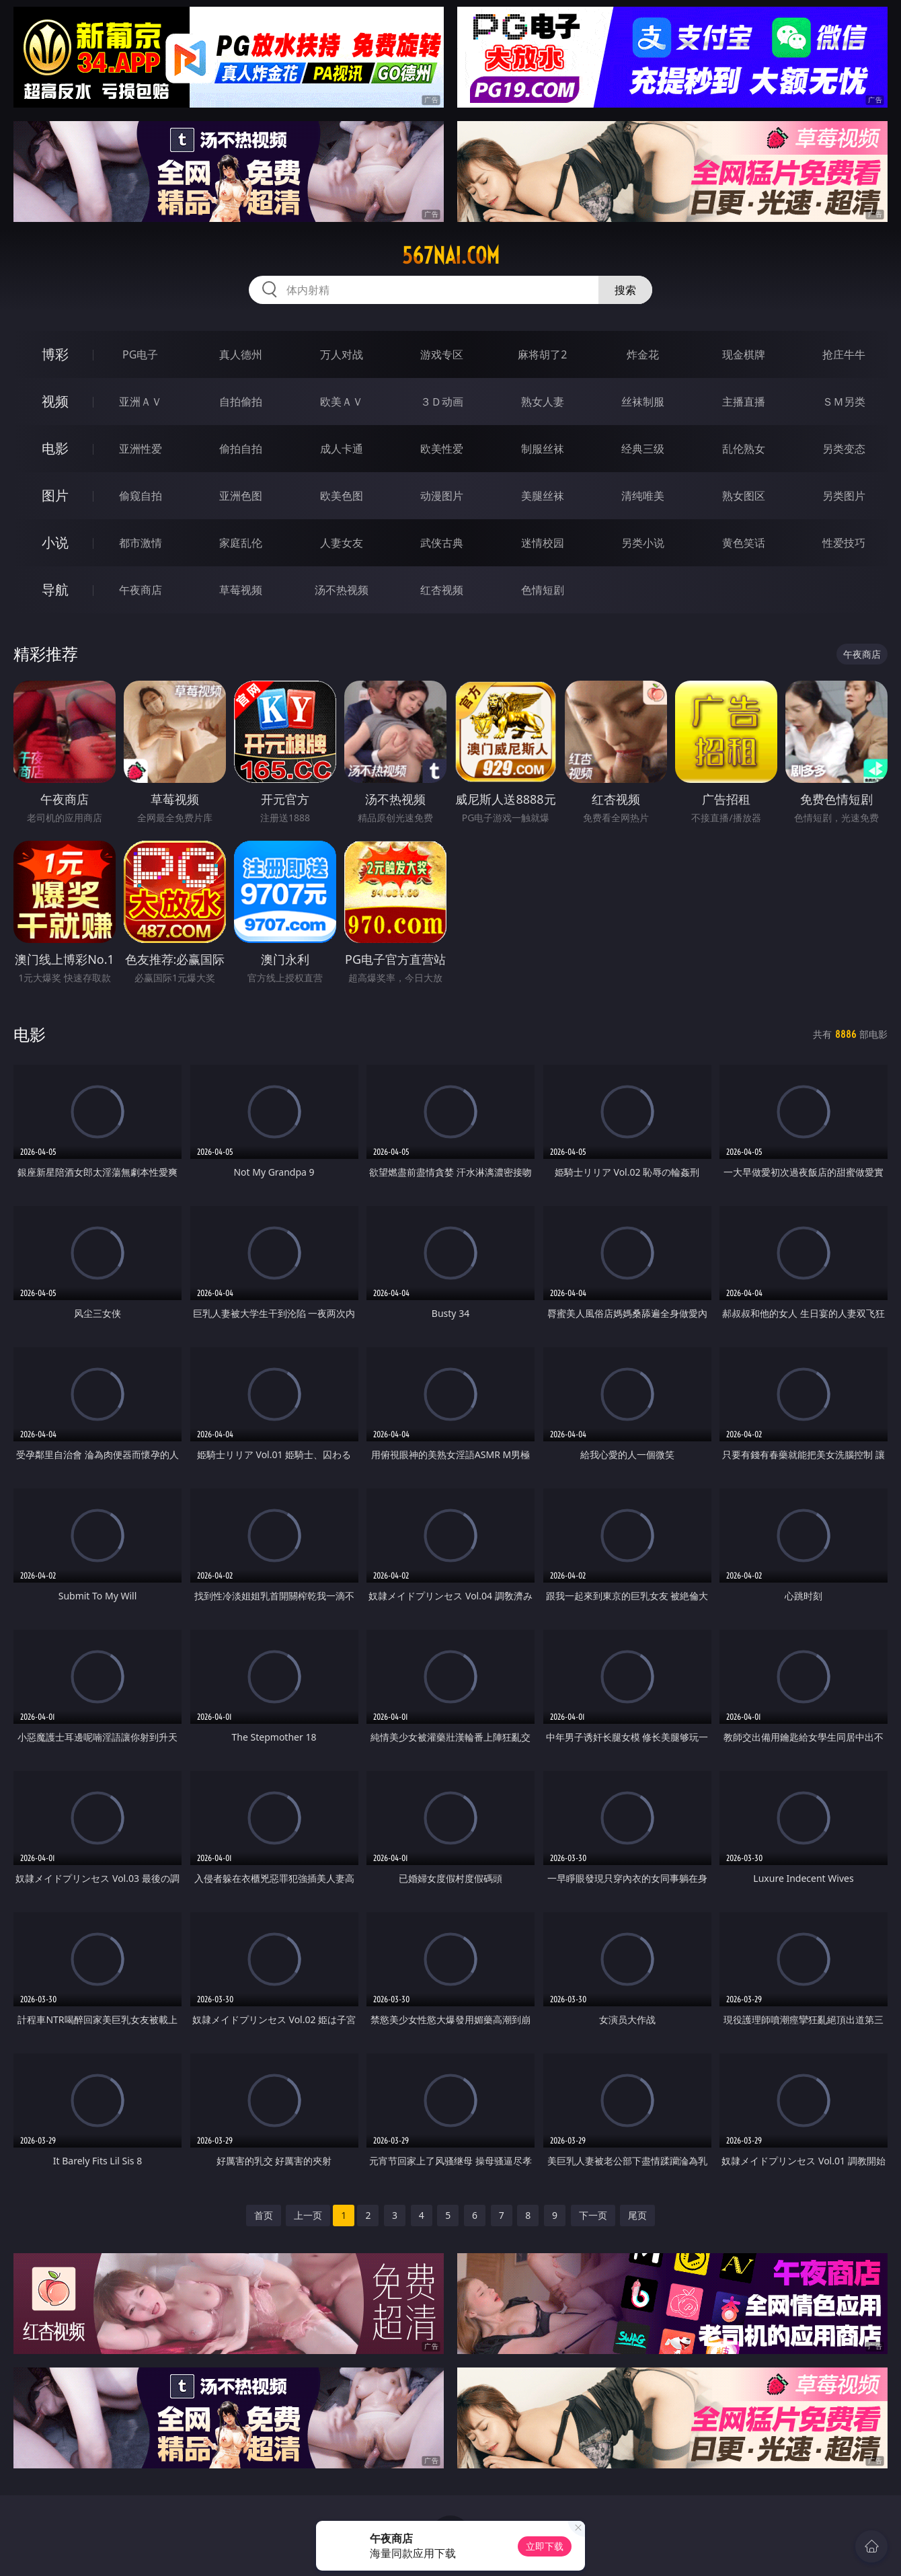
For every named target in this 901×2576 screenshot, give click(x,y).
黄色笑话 (743, 542)
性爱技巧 (843, 542)
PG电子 (140, 354)
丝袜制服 (642, 401)
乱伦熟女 (743, 448)
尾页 (637, 2215)
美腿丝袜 (542, 495)
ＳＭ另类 (843, 401)
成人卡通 (341, 448)
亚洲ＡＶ (140, 401)
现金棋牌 (743, 354)
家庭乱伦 (240, 542)
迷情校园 (542, 542)
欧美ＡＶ (341, 401)
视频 (55, 401)
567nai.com (451, 255)
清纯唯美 (642, 495)
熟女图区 (743, 495)
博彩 (55, 354)
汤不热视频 (341, 589)
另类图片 (843, 495)
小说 (55, 542)
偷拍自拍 (240, 448)
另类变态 (843, 448)
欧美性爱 (441, 448)
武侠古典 (441, 542)
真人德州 (240, 354)
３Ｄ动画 (441, 401)
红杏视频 (441, 589)
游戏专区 (441, 354)
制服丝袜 (542, 448)
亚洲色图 (240, 495)
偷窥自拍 (140, 495)
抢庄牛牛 (843, 354)
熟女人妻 (542, 401)
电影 (55, 448)
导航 (55, 589)
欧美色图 (341, 495)
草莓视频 (240, 589)
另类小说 (642, 542)
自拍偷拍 (240, 401)
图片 (55, 495)
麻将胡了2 (542, 354)
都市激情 (140, 542)
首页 (263, 2215)
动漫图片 (441, 495)
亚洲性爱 (140, 448)
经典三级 (642, 448)
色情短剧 (542, 589)
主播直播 (743, 401)
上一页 (308, 2215)
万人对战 (341, 354)
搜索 (625, 289)
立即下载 (544, 2546)
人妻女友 (341, 542)
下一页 (593, 2215)
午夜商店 (140, 589)
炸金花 (643, 354)
